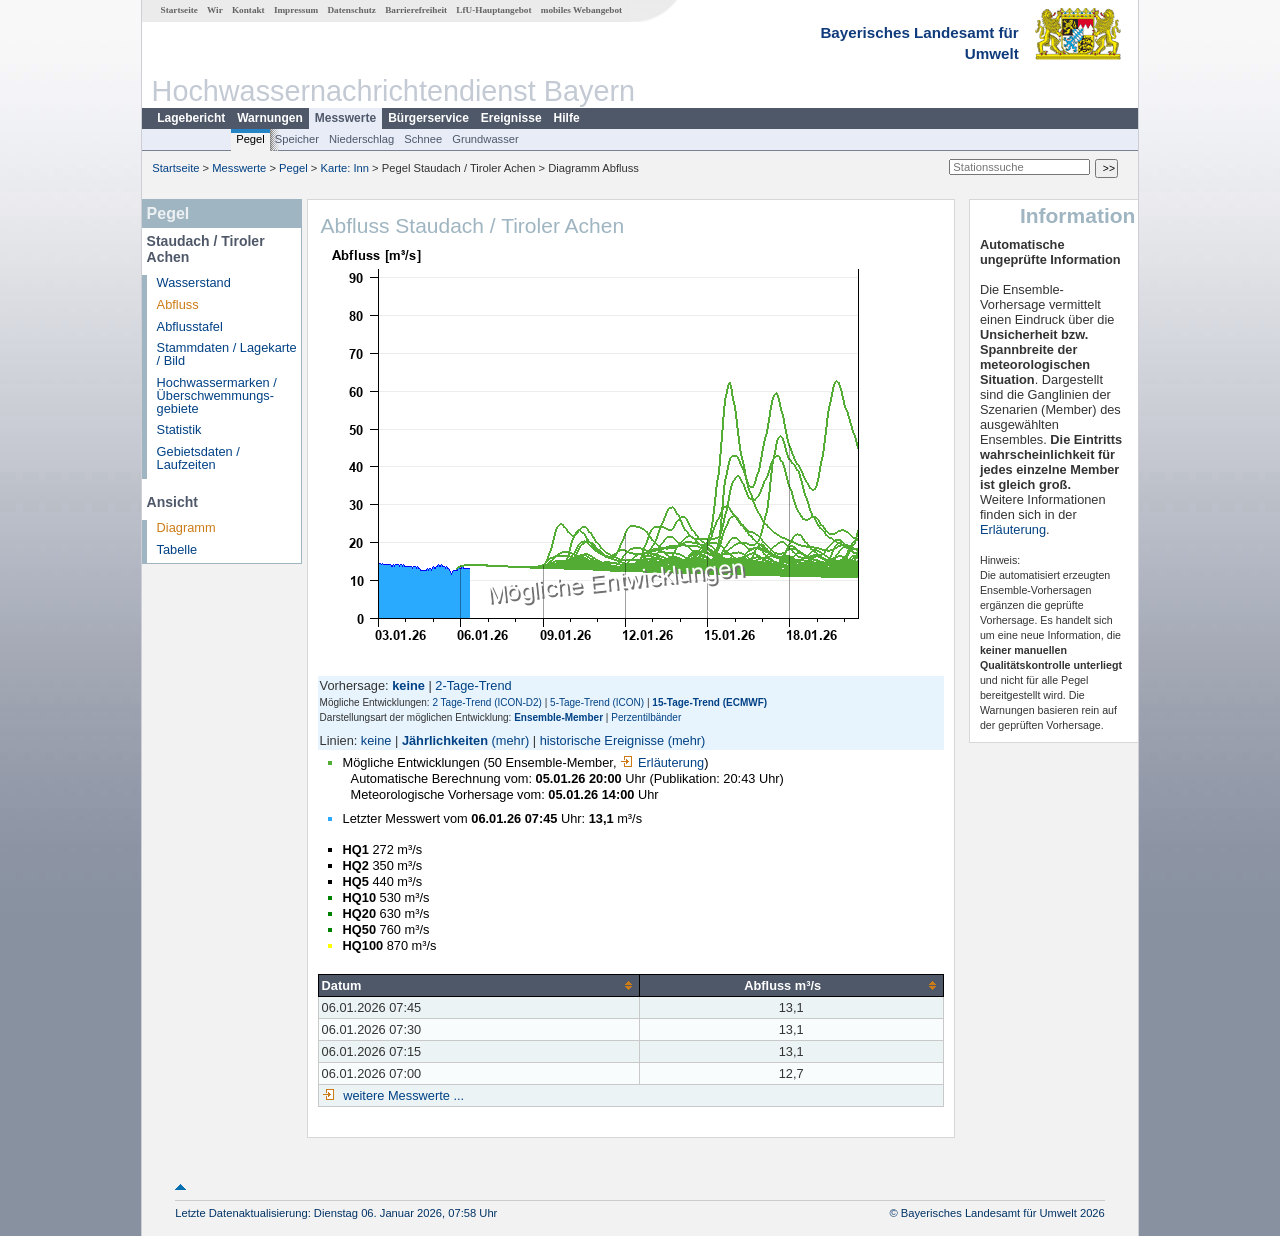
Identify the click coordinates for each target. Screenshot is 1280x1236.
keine (376, 740)
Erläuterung (662, 762)
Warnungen (270, 118)
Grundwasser (485, 139)
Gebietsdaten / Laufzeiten (198, 458)
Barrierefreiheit (416, 10)
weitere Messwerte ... (402, 1095)
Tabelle (177, 549)
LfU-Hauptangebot (493, 10)
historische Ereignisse (602, 740)
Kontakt (248, 10)
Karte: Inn (345, 168)
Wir (215, 10)
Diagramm (186, 527)
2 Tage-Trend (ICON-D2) (486, 702)
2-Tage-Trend (473, 685)
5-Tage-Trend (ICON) (597, 702)
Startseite (179, 10)
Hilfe (567, 118)
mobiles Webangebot (581, 10)
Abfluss (178, 304)
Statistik (179, 429)
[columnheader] (478, 985)
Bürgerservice (428, 118)
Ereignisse (511, 118)
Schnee (423, 139)
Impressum (296, 10)
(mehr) (511, 740)
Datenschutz (351, 10)
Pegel (250, 139)
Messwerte (345, 118)
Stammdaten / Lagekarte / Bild (227, 354)
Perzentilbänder (646, 717)
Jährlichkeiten (445, 740)
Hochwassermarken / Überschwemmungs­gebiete (217, 395)
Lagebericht (191, 118)
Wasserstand (194, 282)
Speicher (297, 139)
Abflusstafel (190, 326)
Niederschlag (361, 139)
